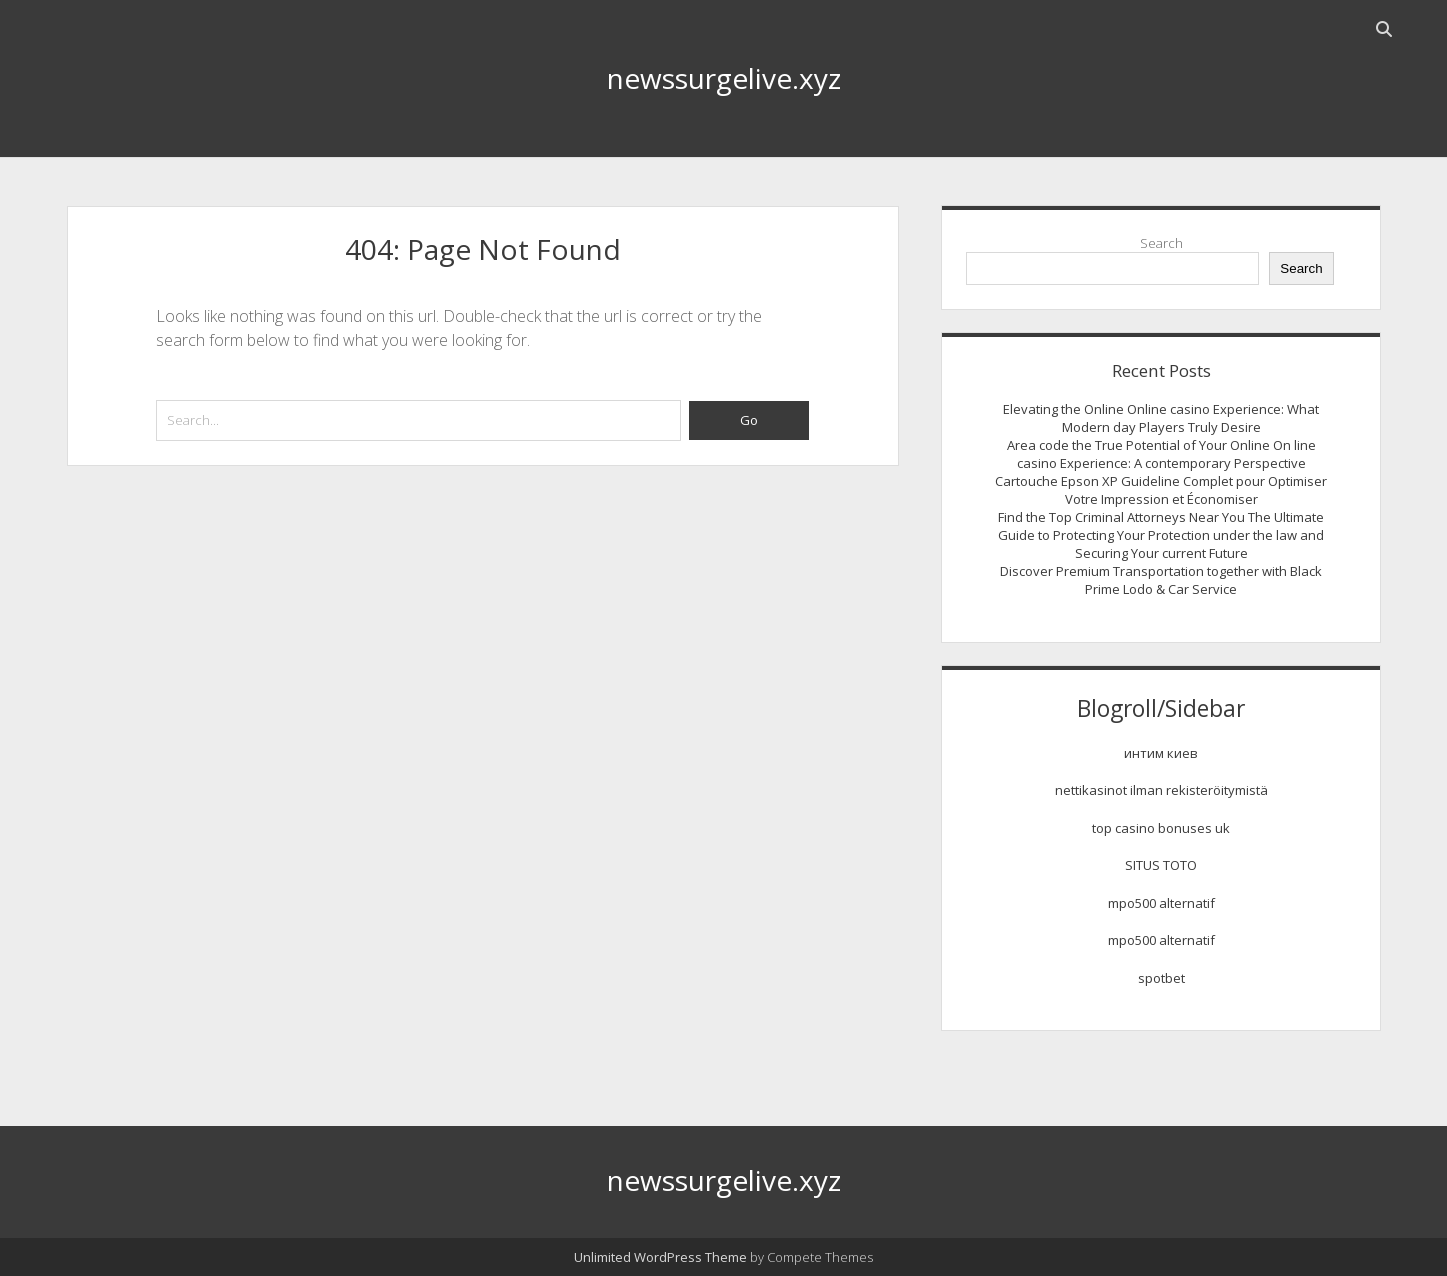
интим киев (1161, 753)
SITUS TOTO (1161, 865)
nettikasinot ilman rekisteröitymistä (1161, 790)
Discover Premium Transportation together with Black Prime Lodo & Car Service (1161, 580)
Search (1161, 243)
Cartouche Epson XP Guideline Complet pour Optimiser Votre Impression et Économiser (1161, 490)
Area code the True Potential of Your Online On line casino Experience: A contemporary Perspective (1161, 454)
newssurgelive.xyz (724, 78)
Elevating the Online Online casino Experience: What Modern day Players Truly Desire (1161, 418)
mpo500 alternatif (1161, 903)
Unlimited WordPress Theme (660, 1257)
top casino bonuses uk (1161, 828)
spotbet (1161, 978)
